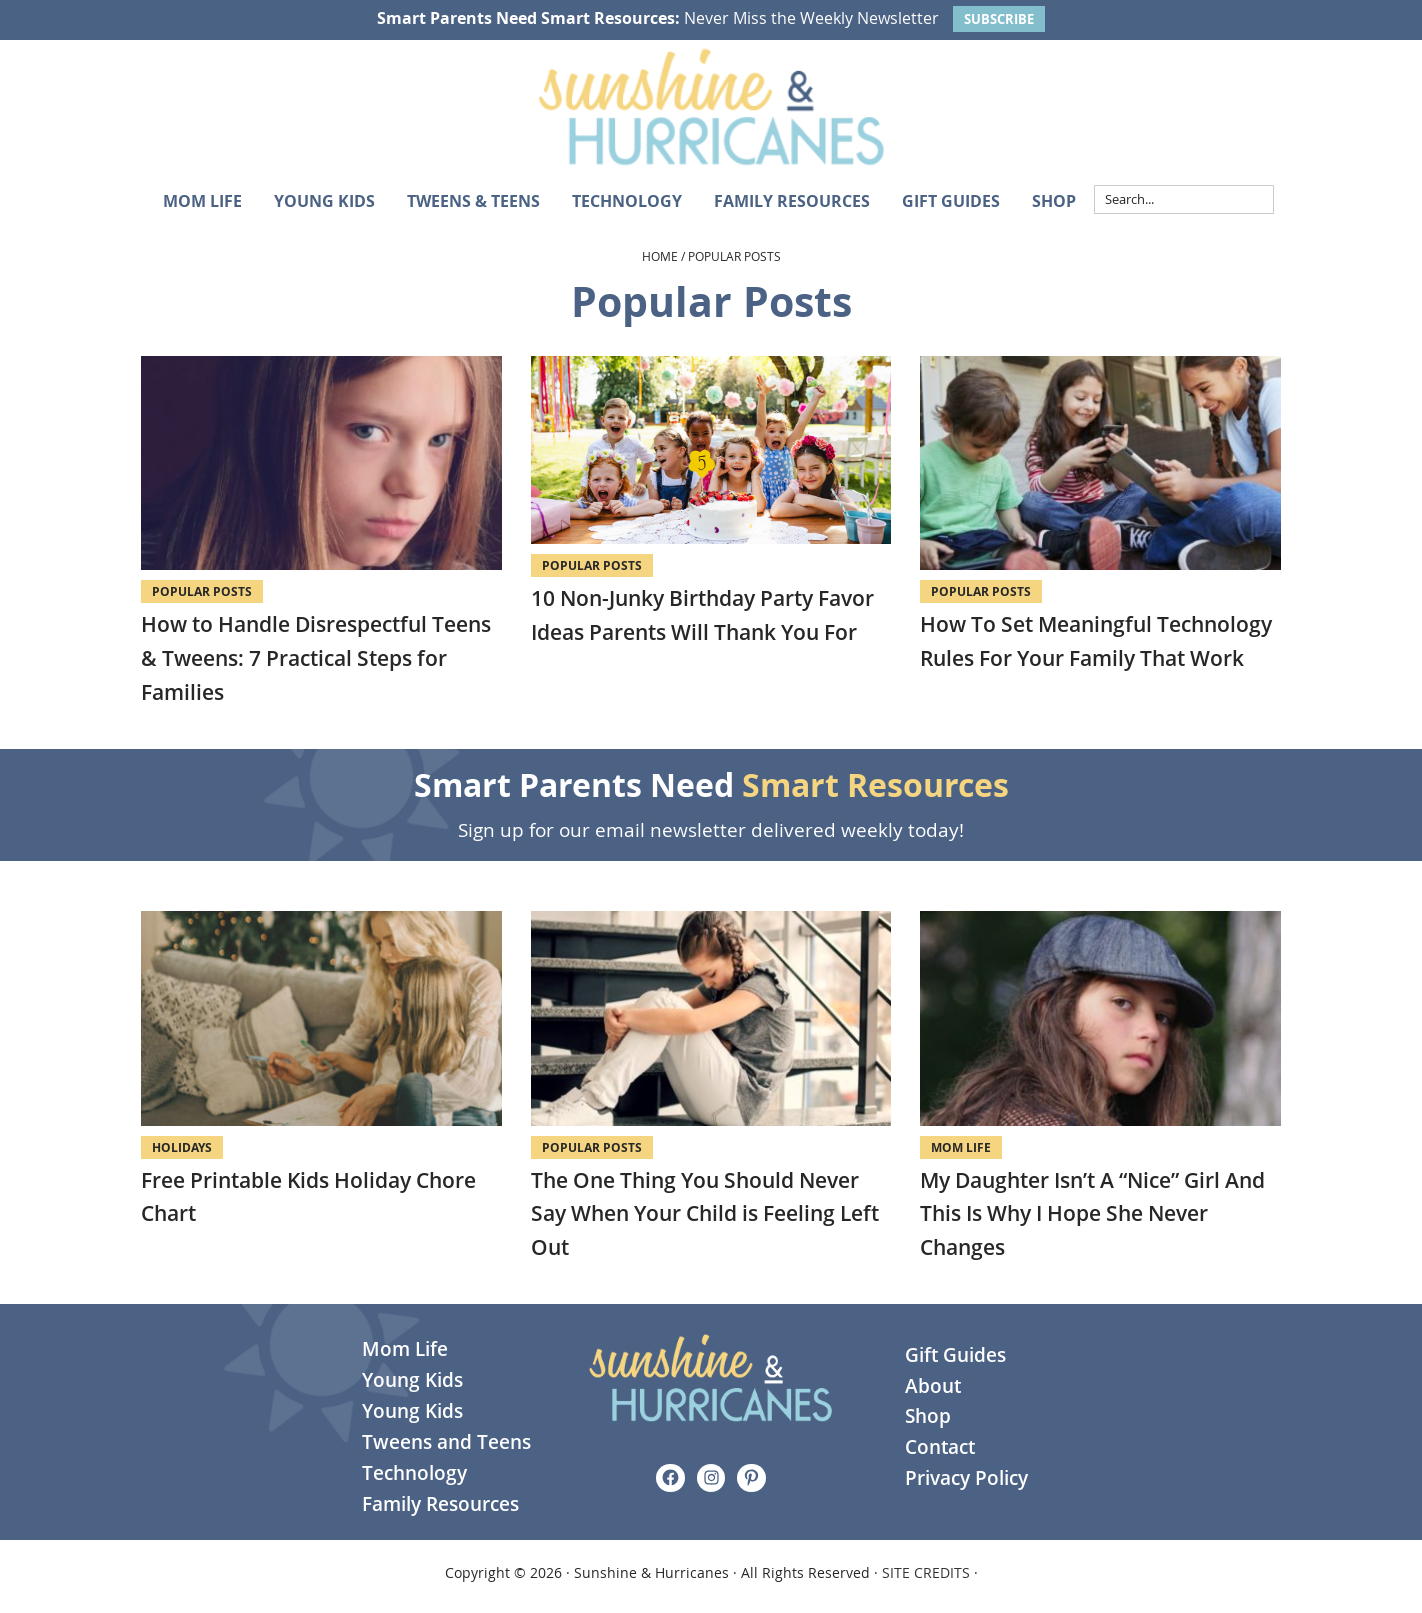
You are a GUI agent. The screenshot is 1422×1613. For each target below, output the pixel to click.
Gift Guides (955, 1355)
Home (660, 256)
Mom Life (961, 1147)
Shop (928, 1416)
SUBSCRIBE (999, 19)
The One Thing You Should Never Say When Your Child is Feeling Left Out (705, 1213)
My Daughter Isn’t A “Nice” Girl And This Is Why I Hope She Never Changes (1092, 1213)
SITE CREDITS (926, 1572)
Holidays (182, 1147)
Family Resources (440, 1504)
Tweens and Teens (446, 1442)
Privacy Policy (966, 1478)
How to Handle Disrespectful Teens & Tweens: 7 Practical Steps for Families (316, 657)
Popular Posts (202, 591)
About (933, 1386)
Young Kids (412, 1380)
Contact (940, 1447)
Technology (414, 1473)
